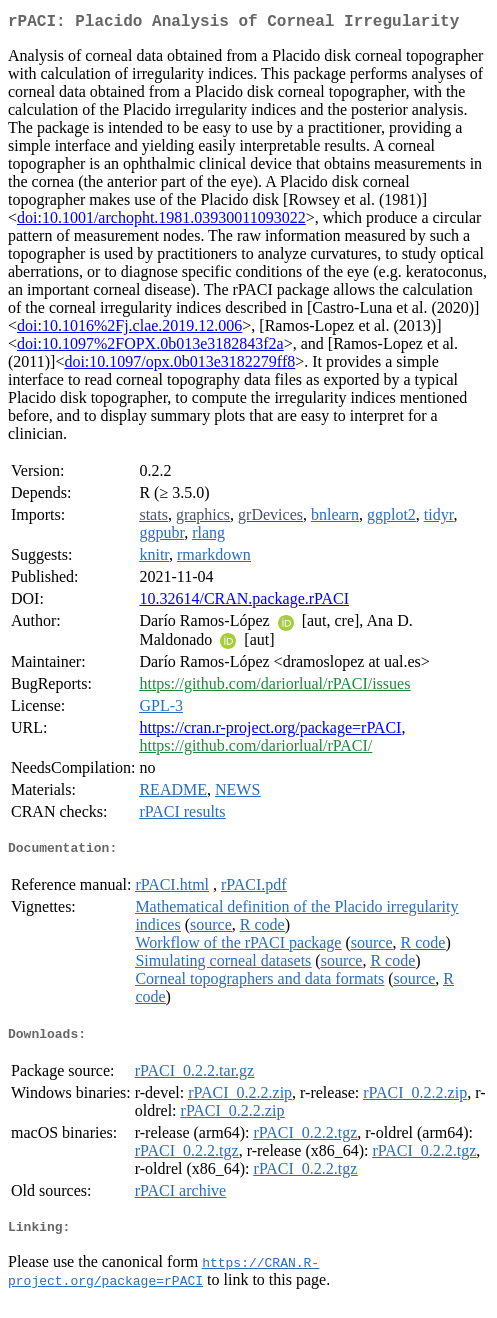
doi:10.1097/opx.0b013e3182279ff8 (179, 365)
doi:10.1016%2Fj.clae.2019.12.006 (129, 329)
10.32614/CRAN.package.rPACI (244, 602)
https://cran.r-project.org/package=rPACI (270, 731)
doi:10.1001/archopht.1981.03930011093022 (161, 221)
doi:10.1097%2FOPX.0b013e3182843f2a (150, 347)
